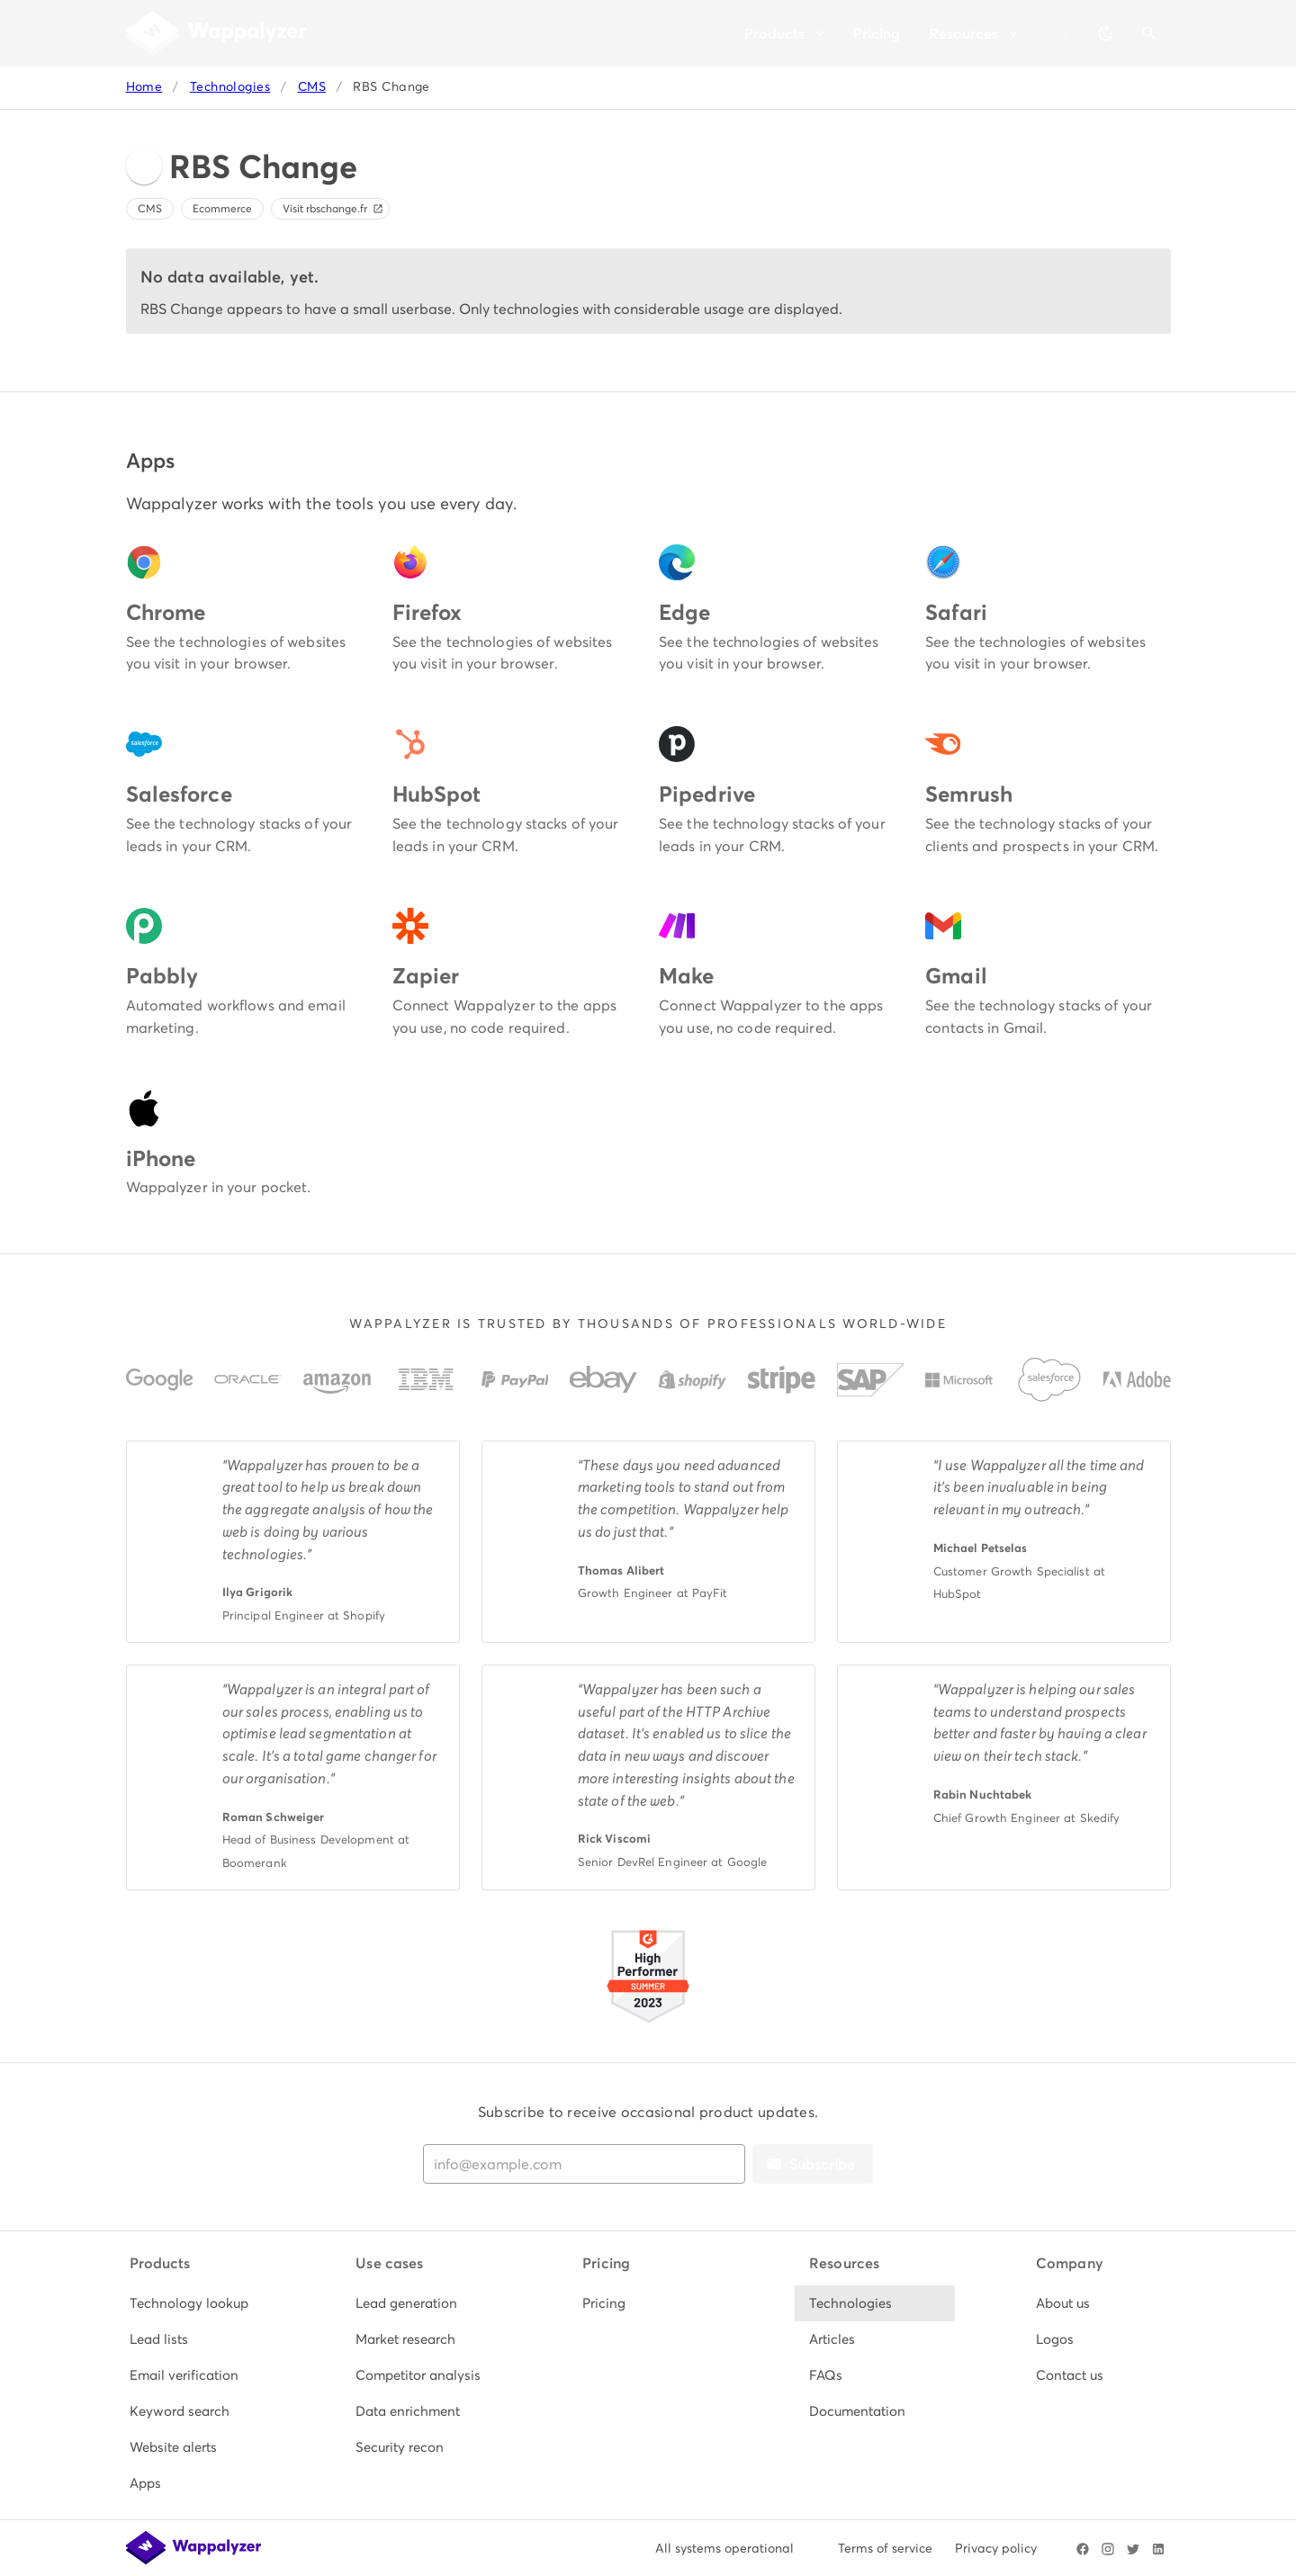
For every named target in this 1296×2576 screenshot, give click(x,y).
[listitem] (195, 2303)
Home (144, 86)
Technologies (230, 86)
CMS (312, 86)
